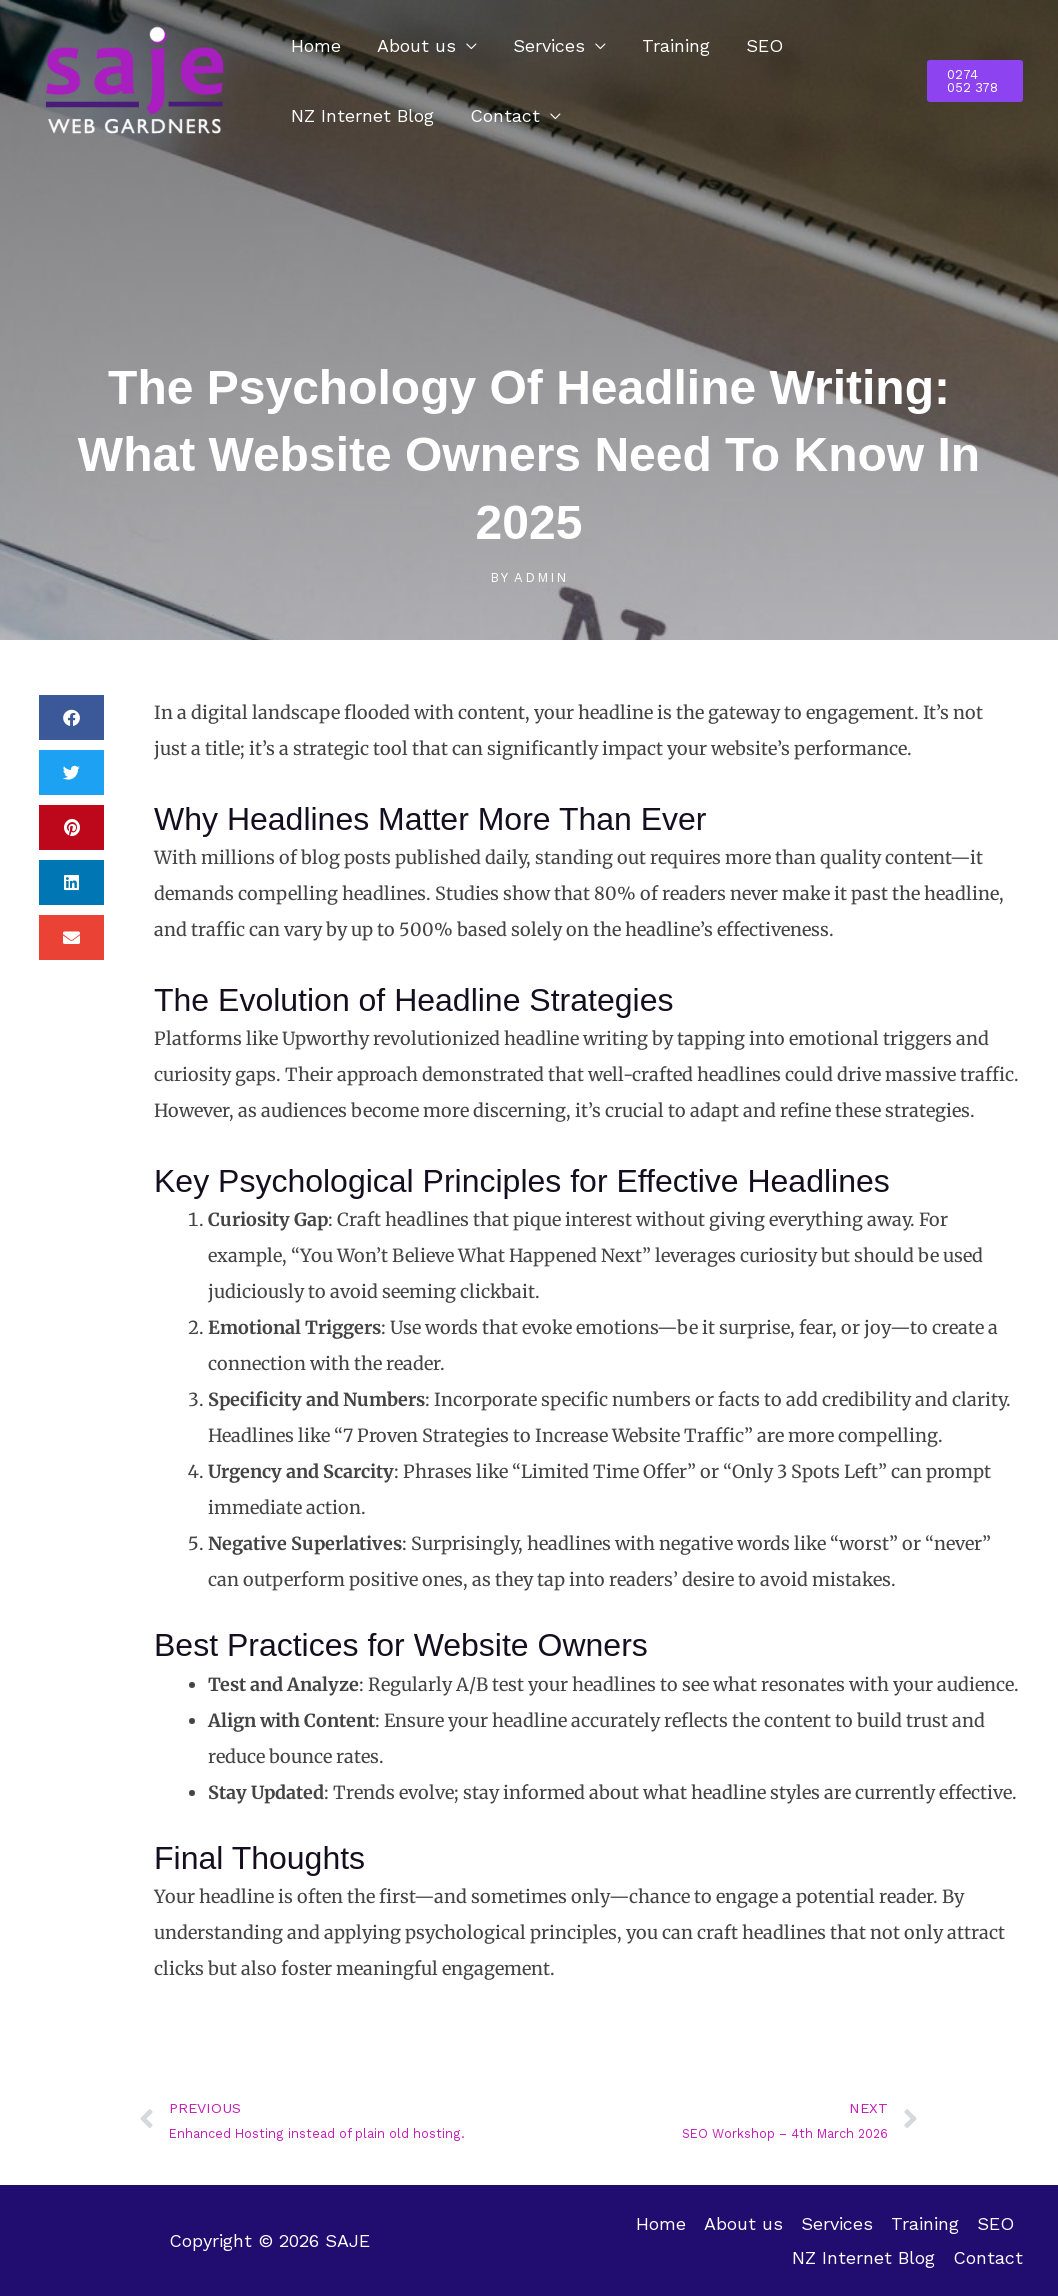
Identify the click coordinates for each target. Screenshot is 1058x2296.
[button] (975, 81)
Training (676, 45)
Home (316, 45)
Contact (505, 115)
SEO (764, 45)
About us (416, 45)
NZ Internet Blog (362, 115)
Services (549, 45)
